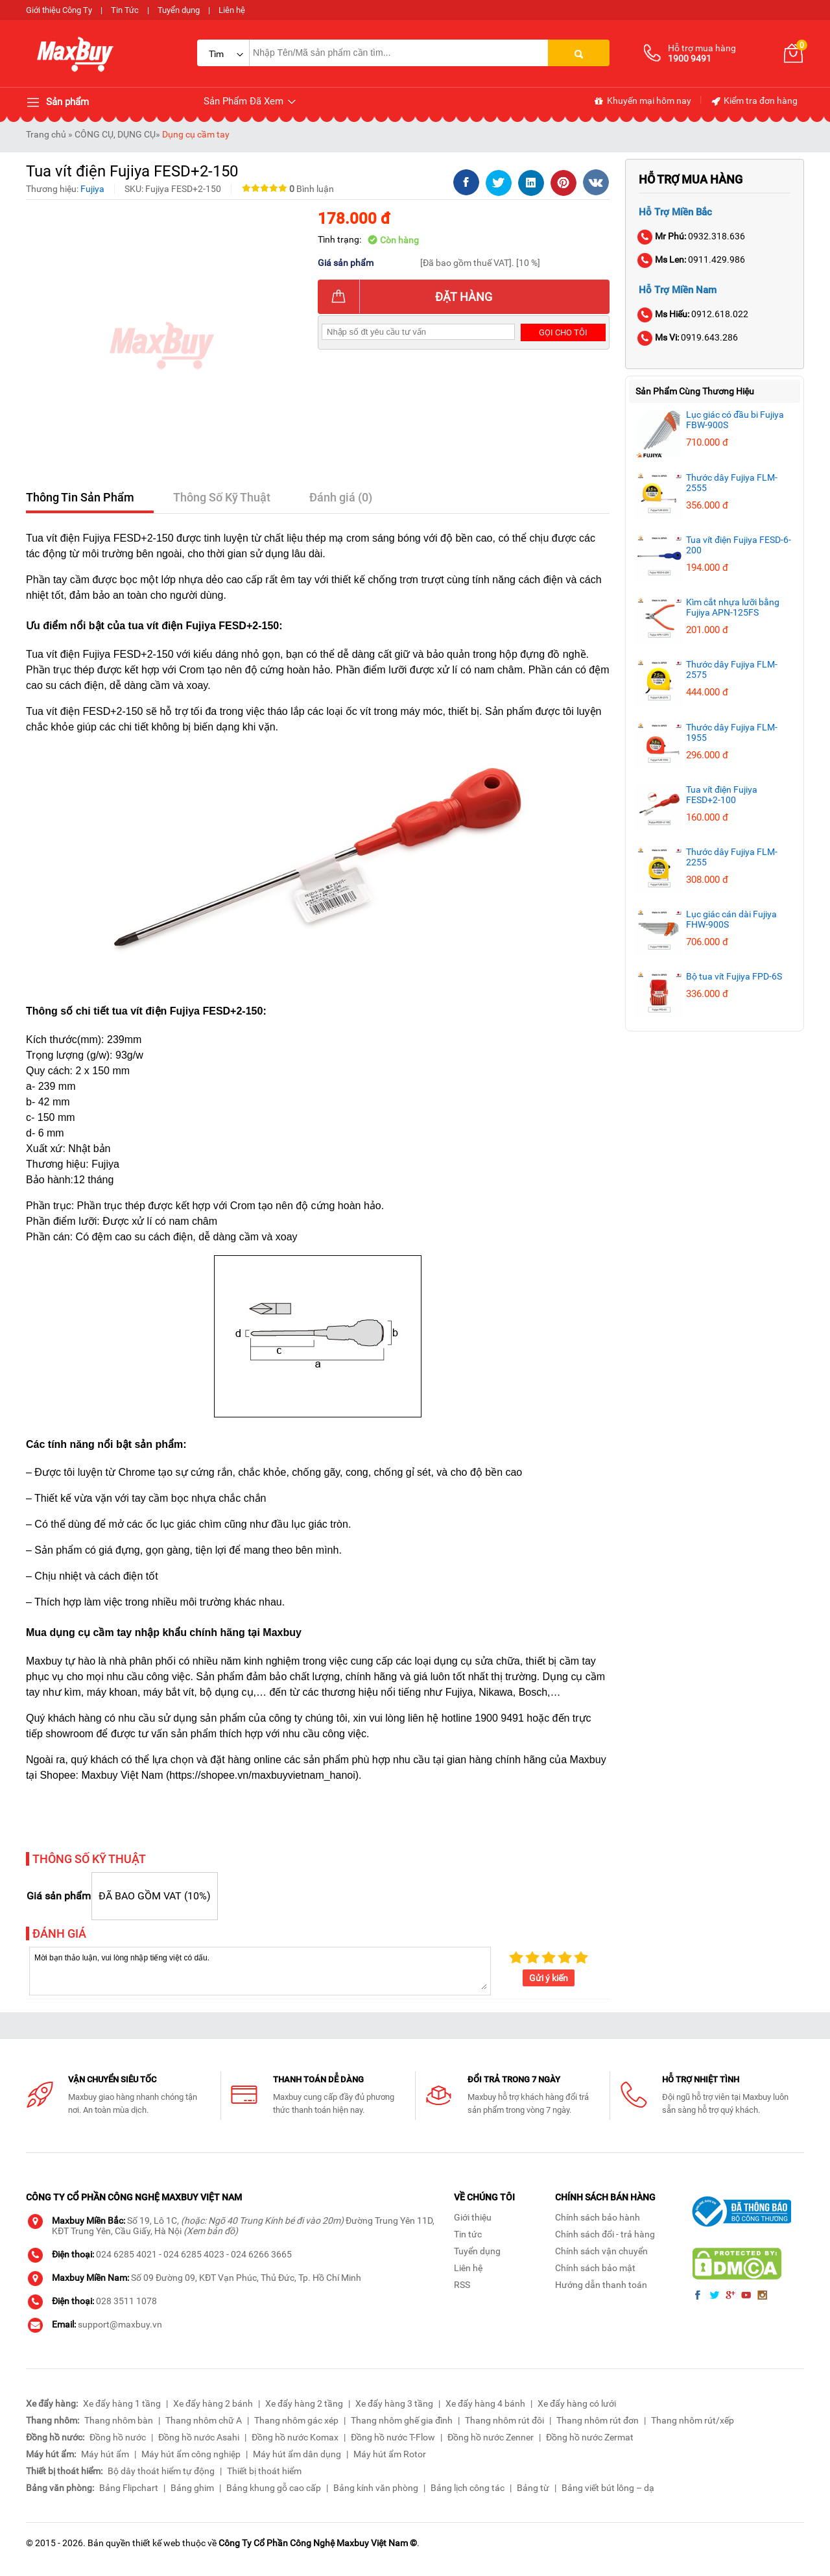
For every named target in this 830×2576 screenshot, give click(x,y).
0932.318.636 (692, 236)
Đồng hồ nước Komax (295, 2437)
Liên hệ (232, 10)
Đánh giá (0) (340, 497)
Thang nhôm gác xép (296, 2420)
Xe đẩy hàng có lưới (577, 2403)
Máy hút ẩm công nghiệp (191, 2454)
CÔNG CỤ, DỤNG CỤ (115, 134)
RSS (462, 2285)
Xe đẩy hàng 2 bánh (213, 2403)
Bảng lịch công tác (467, 2488)
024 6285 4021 (126, 2254)
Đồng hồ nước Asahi (198, 2437)
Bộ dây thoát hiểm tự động (161, 2471)
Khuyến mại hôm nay (642, 101)
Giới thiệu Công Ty (59, 10)
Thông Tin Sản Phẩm (80, 497)
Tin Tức (125, 10)
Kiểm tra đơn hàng (754, 101)
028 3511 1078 (126, 2301)
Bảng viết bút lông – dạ (608, 2488)
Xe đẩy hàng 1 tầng (122, 2403)
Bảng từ (533, 2488)
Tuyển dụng (179, 10)
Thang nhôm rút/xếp (692, 2420)
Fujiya (92, 189)
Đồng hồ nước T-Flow (393, 2437)
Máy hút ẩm (105, 2454)
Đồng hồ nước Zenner (490, 2437)
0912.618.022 (693, 314)
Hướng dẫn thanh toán (601, 2285)
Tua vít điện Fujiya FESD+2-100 (721, 794)
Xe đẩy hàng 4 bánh (485, 2403)
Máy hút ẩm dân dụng (297, 2454)
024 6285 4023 (193, 2254)
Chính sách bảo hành (597, 2217)
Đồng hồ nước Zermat (590, 2437)
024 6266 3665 (261, 2254)
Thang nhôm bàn (118, 2420)
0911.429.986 (692, 259)
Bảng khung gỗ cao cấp (273, 2488)
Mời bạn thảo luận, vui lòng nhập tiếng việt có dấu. (260, 1970)
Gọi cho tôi (563, 332)
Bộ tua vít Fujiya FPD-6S (734, 976)
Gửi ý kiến (548, 1978)
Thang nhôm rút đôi (504, 2420)
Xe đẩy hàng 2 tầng (304, 2403)
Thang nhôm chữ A (203, 2420)
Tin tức (468, 2234)
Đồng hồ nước (117, 2437)
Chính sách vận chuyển (601, 2251)
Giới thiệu (473, 2217)
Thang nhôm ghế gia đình (402, 2420)
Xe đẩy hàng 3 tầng (394, 2403)
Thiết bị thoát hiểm (264, 2471)
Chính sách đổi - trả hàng (605, 2234)
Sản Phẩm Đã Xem (251, 101)
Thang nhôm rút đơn (597, 2420)
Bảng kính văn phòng (375, 2488)
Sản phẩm (57, 102)
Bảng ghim (192, 2488)
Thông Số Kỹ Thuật (221, 497)
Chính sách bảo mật (595, 2268)
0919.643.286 (688, 337)
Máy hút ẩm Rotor (389, 2454)
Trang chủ (46, 134)
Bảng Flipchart (128, 2488)
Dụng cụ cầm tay (196, 134)
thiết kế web (156, 2543)
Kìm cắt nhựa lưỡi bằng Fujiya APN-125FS (732, 607)
